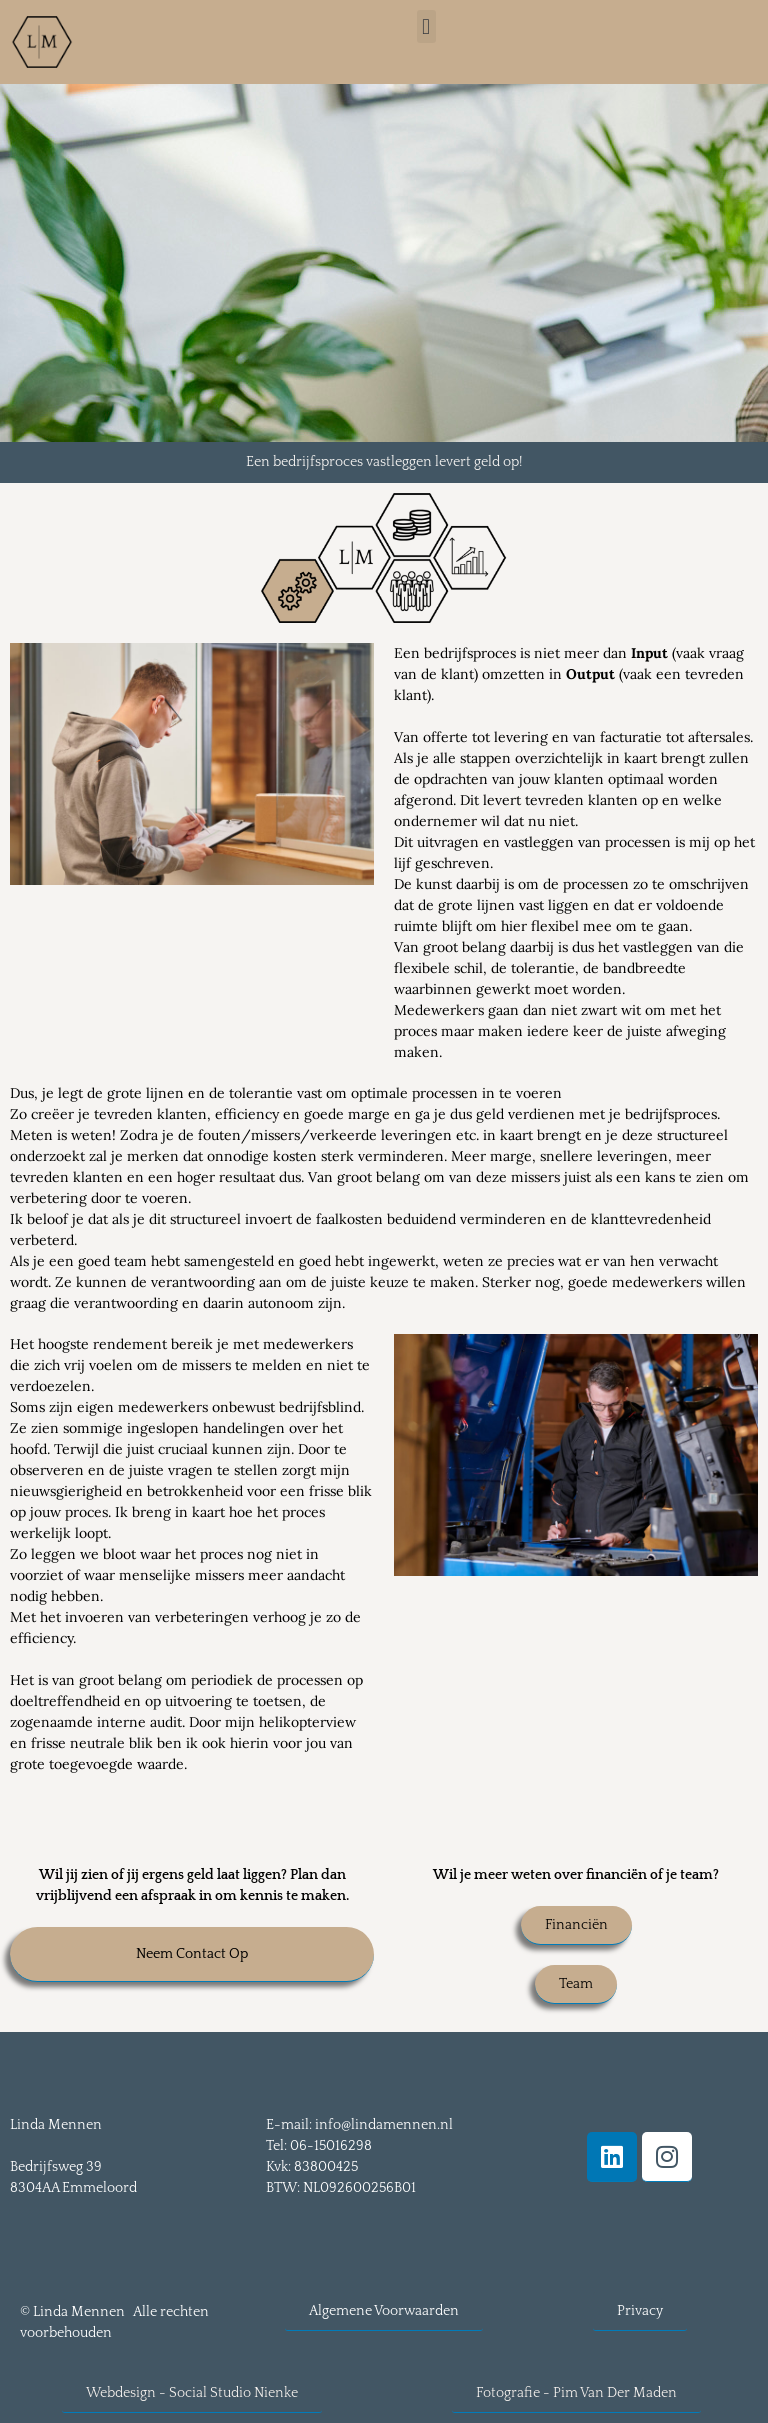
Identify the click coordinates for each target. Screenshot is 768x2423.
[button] (426, 26)
